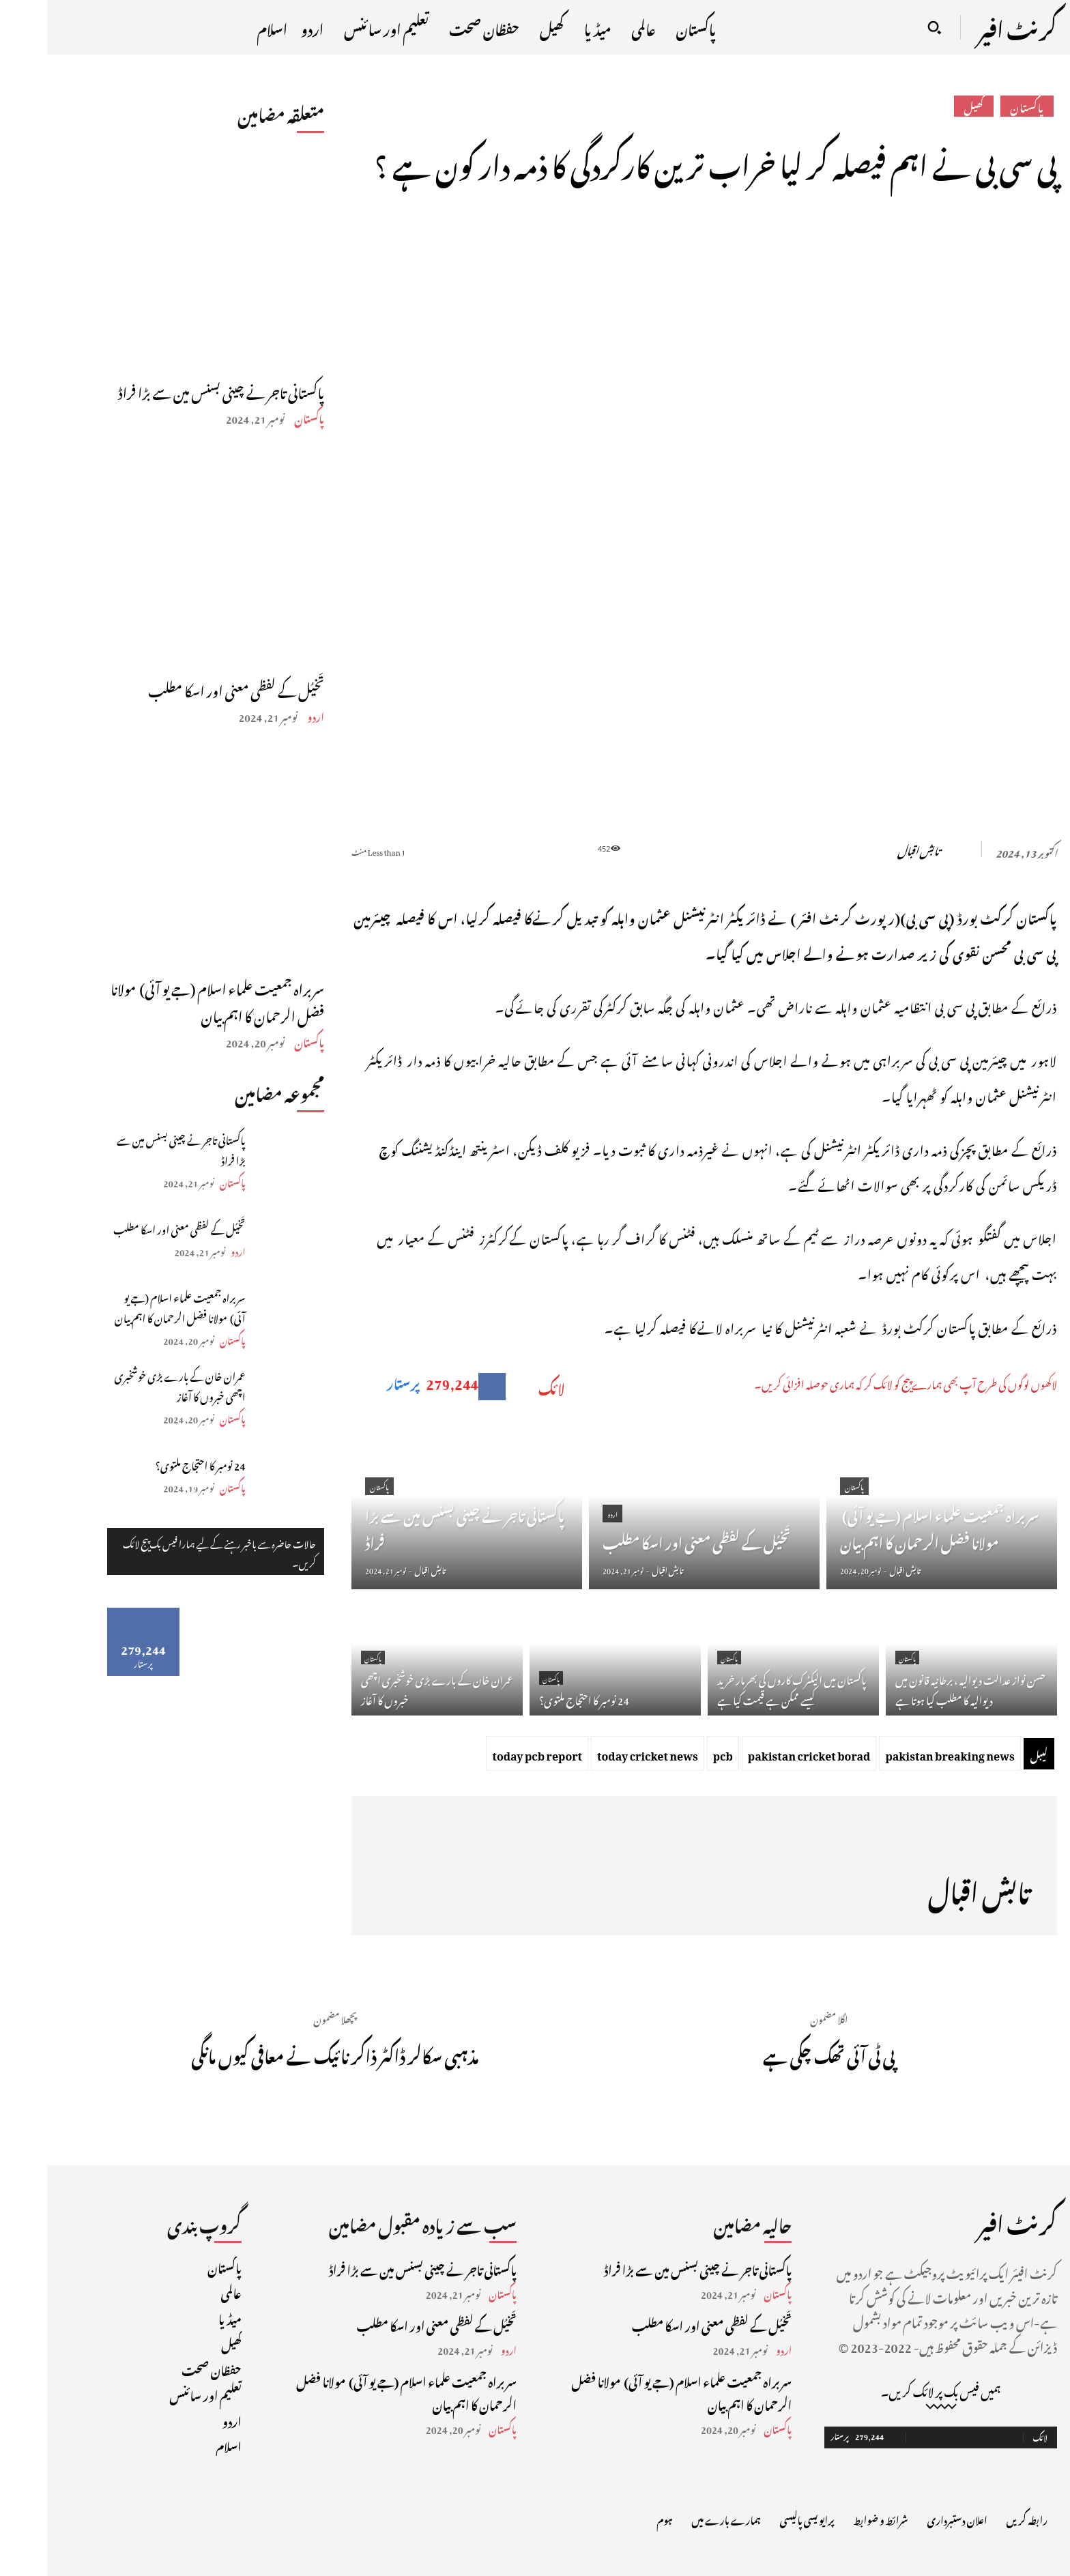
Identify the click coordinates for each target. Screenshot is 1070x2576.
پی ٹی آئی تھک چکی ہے (782, 2053)
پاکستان (262, 417)
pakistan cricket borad (762, 1753)
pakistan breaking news (902, 1753)
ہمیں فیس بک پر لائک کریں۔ (894, 2390)
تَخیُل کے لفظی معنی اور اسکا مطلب (189, 688)
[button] (887, 27)
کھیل (926, 106)
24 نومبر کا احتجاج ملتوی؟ (154, 1464)
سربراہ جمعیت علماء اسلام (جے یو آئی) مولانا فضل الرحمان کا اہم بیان (170, 1000)
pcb (676, 1753)
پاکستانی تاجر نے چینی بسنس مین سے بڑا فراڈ (174, 390)
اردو (268, 715)
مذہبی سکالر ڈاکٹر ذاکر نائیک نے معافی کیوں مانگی (288, 2053)
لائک (504, 1387)
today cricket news (600, 1753)
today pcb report (490, 1753)
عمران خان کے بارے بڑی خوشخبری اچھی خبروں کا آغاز (133, 1384)
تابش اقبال (871, 849)
